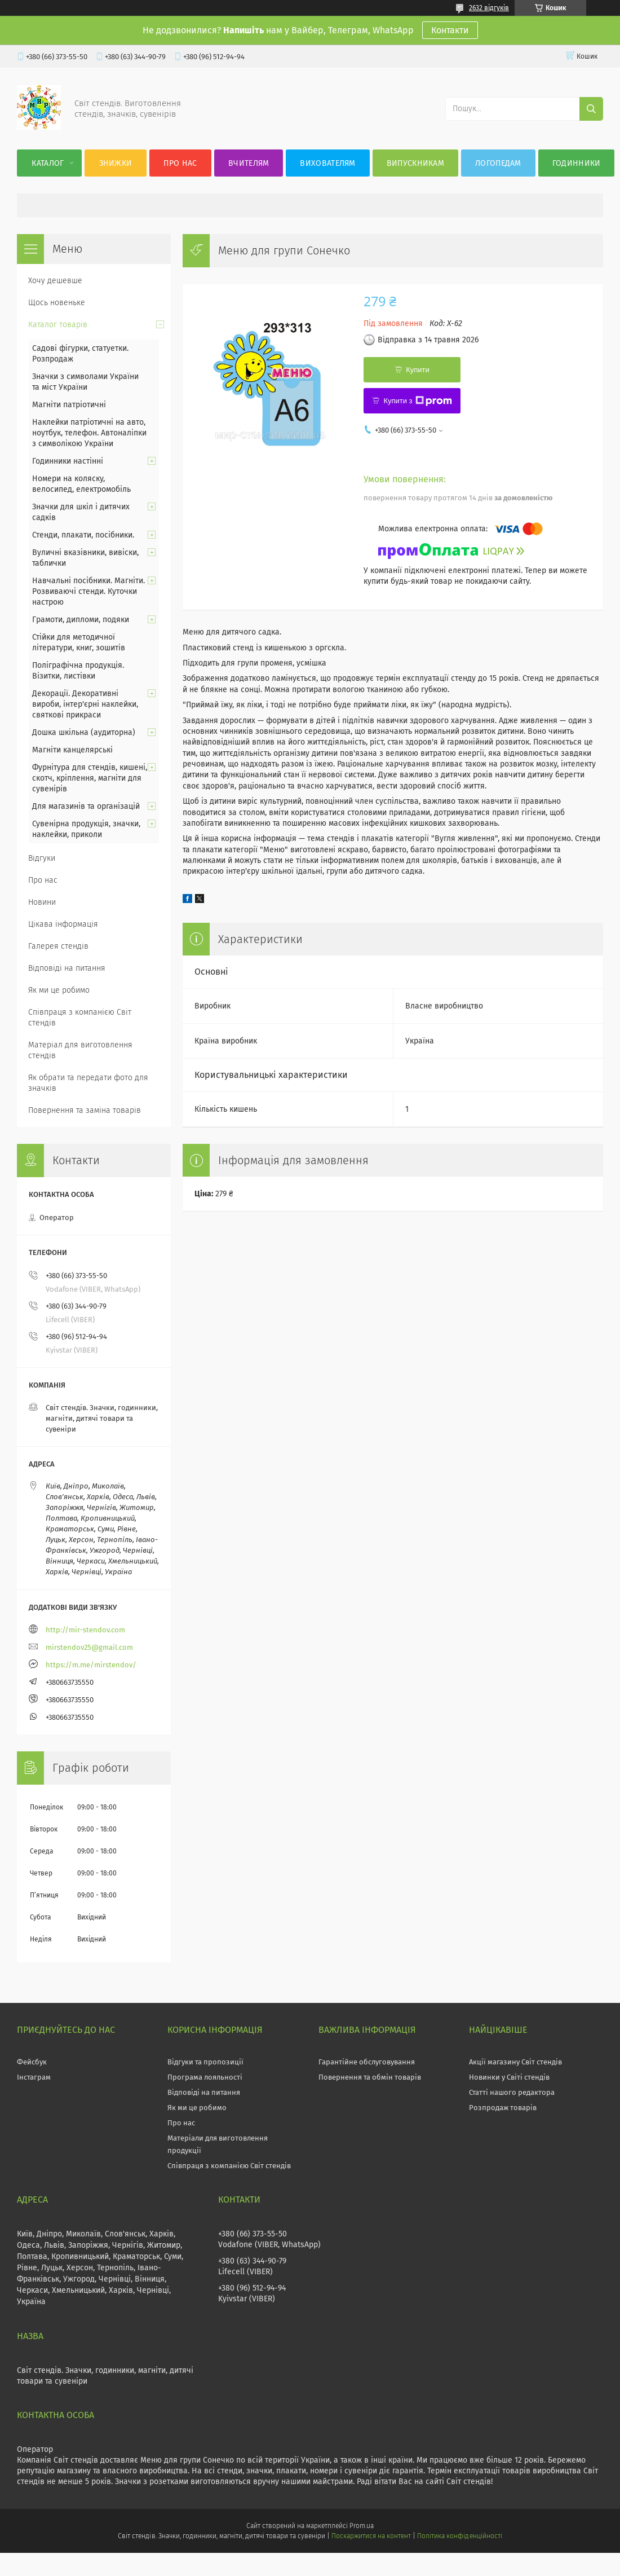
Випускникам (415, 163)
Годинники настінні (67, 461)
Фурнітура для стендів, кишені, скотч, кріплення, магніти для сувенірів (89, 778)
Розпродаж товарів (503, 2107)
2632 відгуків (489, 8)
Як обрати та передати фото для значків (88, 1083)
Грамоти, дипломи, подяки (80, 619)
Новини (42, 902)
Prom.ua (361, 2526)
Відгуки (41, 858)
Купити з (417, 401)
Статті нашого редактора (512, 2092)
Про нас (180, 163)
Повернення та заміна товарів (84, 1110)
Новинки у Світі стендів (509, 2077)
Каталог (48, 163)
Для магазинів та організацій (86, 806)
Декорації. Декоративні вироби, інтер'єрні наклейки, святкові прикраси (85, 704)
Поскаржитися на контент (371, 2536)
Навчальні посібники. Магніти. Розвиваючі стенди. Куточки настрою (88, 591)
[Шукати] (591, 109)
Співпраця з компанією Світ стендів (79, 1017)
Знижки (115, 163)
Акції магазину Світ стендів (515, 2062)
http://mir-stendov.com (85, 1630)
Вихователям (327, 163)
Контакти (450, 30)
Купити (417, 370)
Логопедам (498, 163)
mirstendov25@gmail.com (89, 1647)
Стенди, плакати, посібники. (83, 535)
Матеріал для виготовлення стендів (80, 1050)
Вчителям (248, 163)
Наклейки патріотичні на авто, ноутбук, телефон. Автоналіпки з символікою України (89, 432)
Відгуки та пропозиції (205, 2062)
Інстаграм (34, 2077)
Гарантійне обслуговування (366, 2062)
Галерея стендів (58, 946)
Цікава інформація (63, 924)
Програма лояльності (204, 2077)
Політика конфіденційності (459, 2536)
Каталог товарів (57, 324)
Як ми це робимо (59, 990)
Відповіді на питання (66, 968)
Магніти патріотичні (69, 404)
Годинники (576, 163)
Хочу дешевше (55, 280)
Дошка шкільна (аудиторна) (83, 732)
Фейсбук (32, 2062)
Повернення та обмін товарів (369, 2077)
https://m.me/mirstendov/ (91, 1665)
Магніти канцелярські (72, 750)
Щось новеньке (56, 302)
